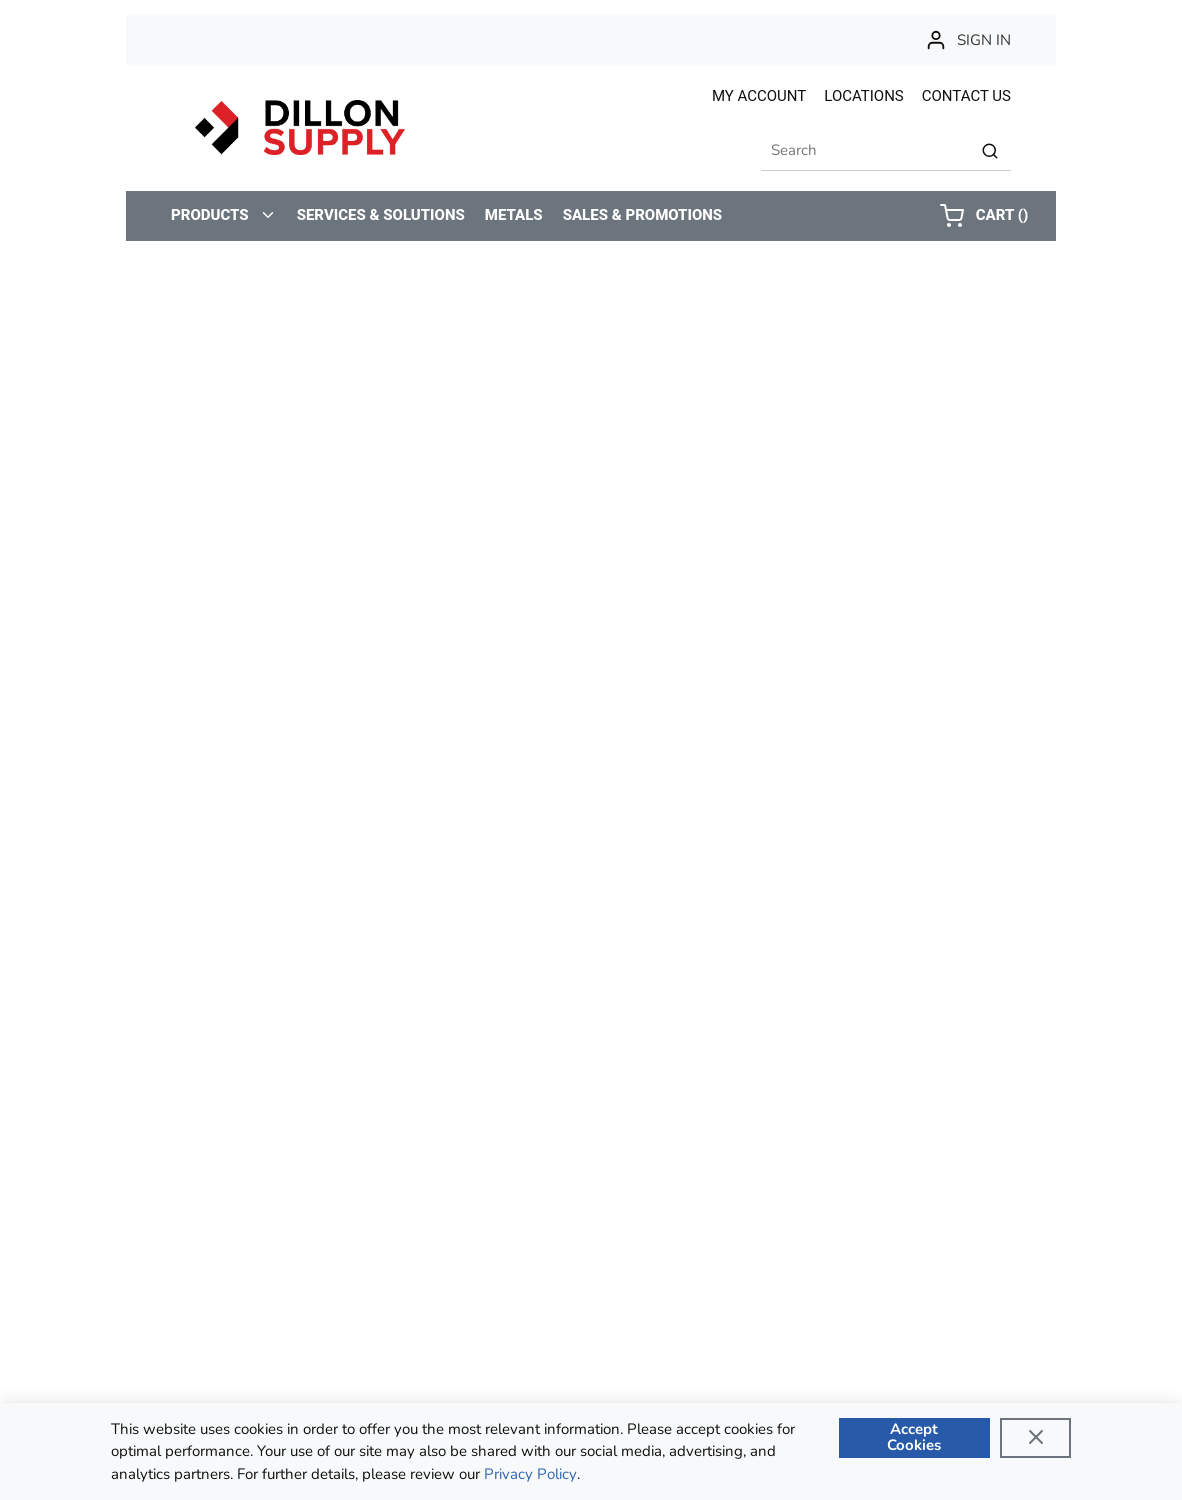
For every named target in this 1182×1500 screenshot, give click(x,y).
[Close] (1035, 1438)
